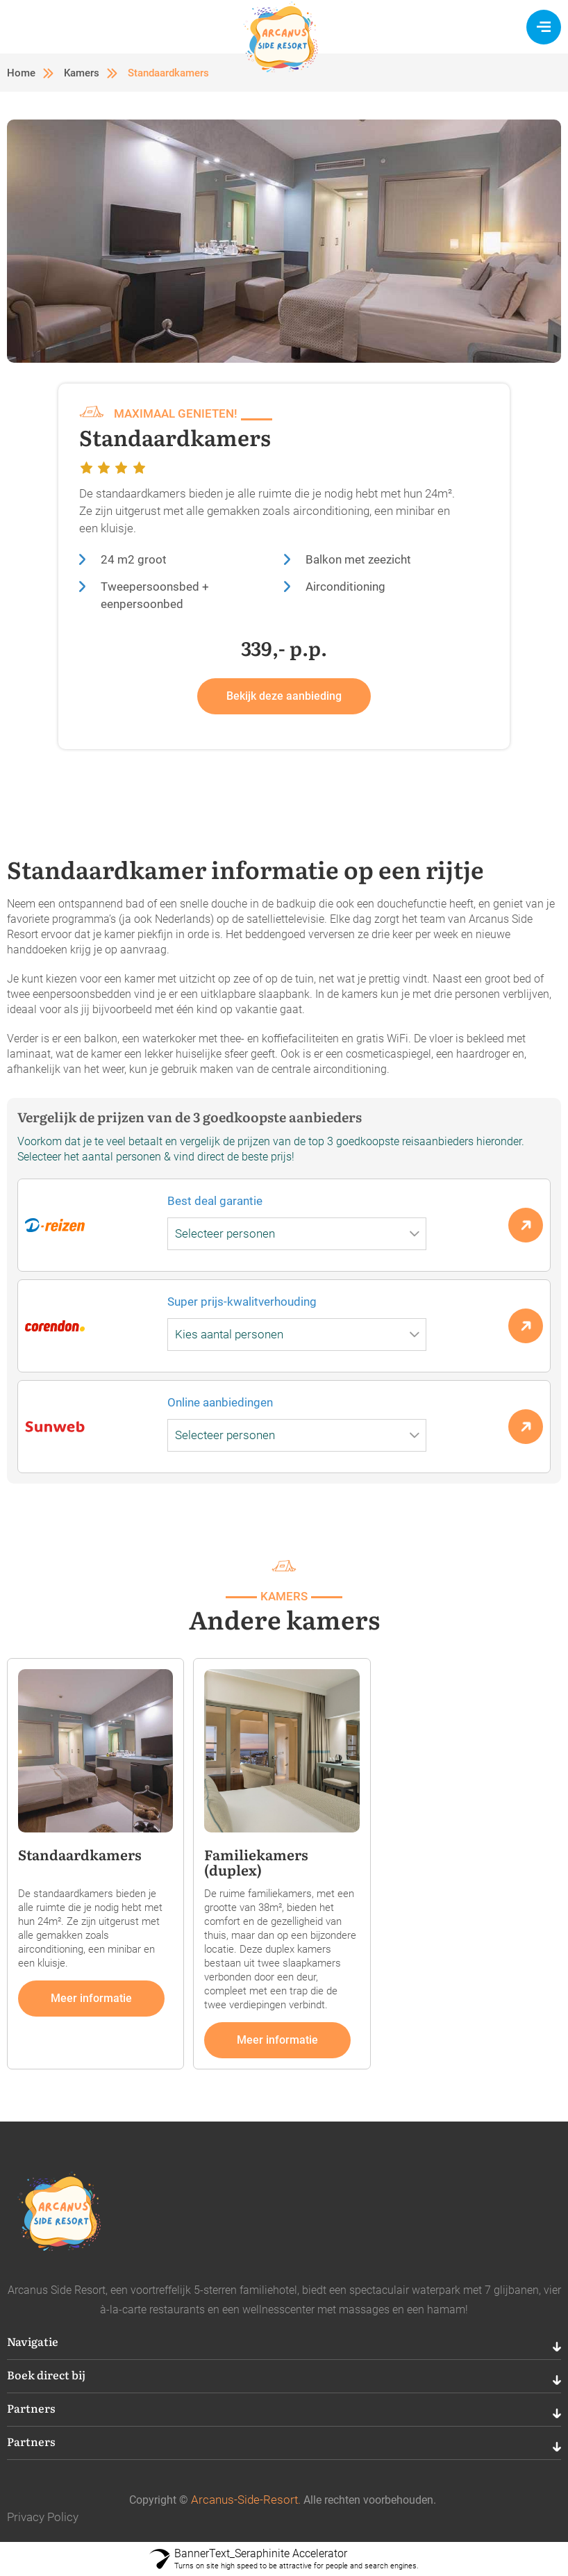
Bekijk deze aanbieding (284, 696)
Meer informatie (91, 1998)
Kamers (81, 73)
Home (21, 73)
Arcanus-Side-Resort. (246, 2500)
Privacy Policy (42, 2517)
